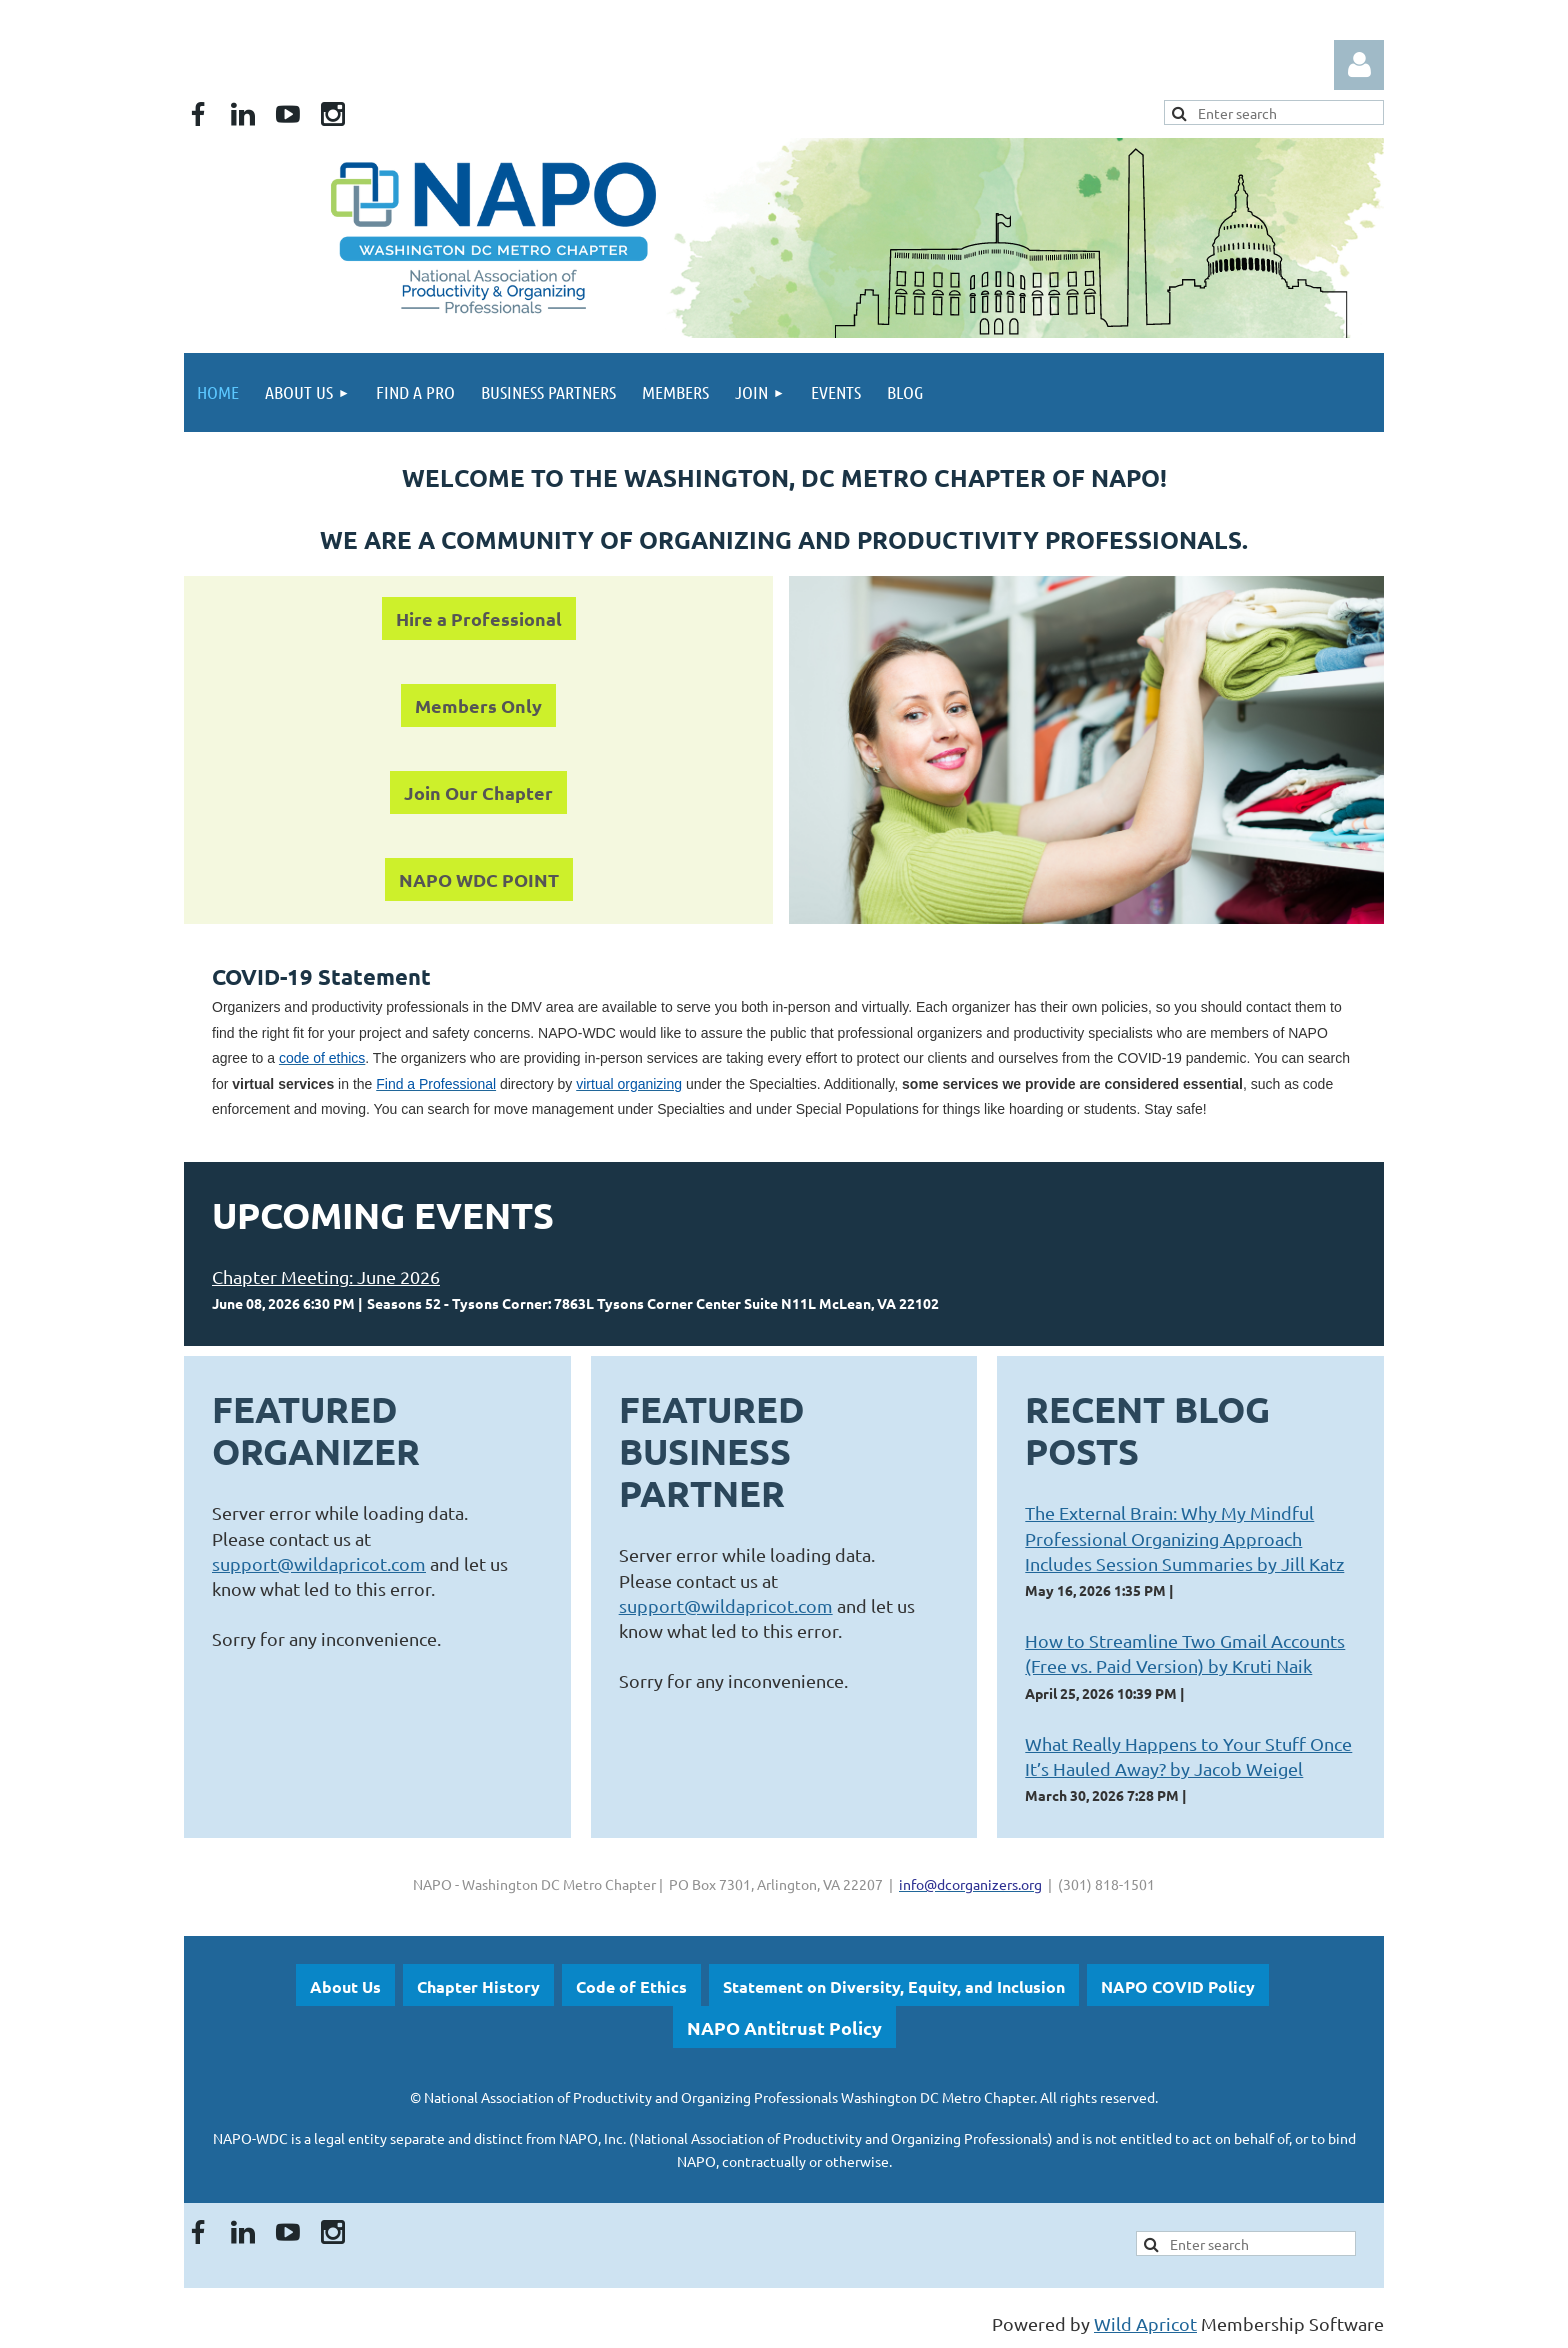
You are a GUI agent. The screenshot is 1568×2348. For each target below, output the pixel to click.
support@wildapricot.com (319, 1563)
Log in (1359, 65)
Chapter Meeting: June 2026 (326, 1276)
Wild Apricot (1145, 2323)
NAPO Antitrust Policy (784, 2027)
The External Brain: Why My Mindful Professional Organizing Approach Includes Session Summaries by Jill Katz (1184, 1537)
